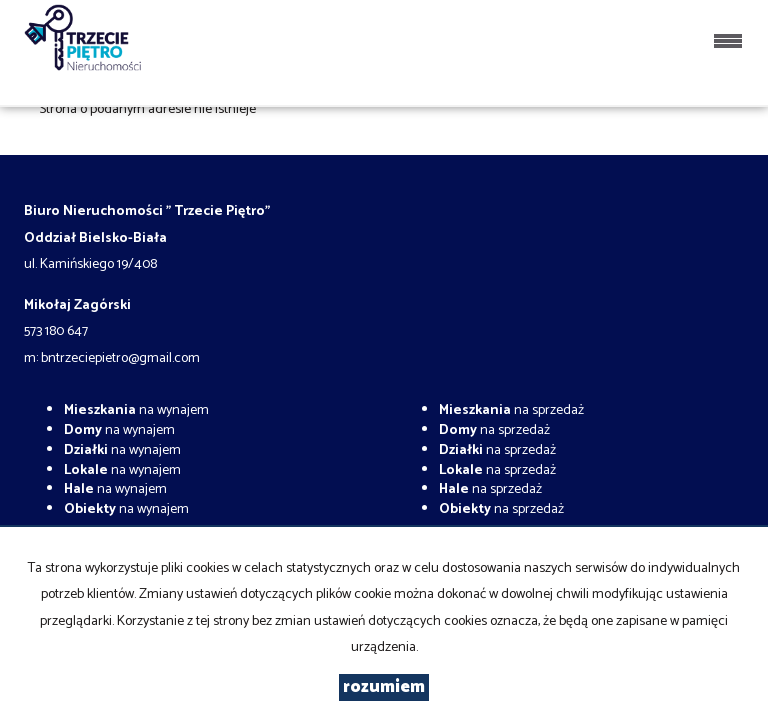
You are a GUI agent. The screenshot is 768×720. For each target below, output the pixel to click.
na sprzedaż (511, 410)
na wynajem (136, 410)
